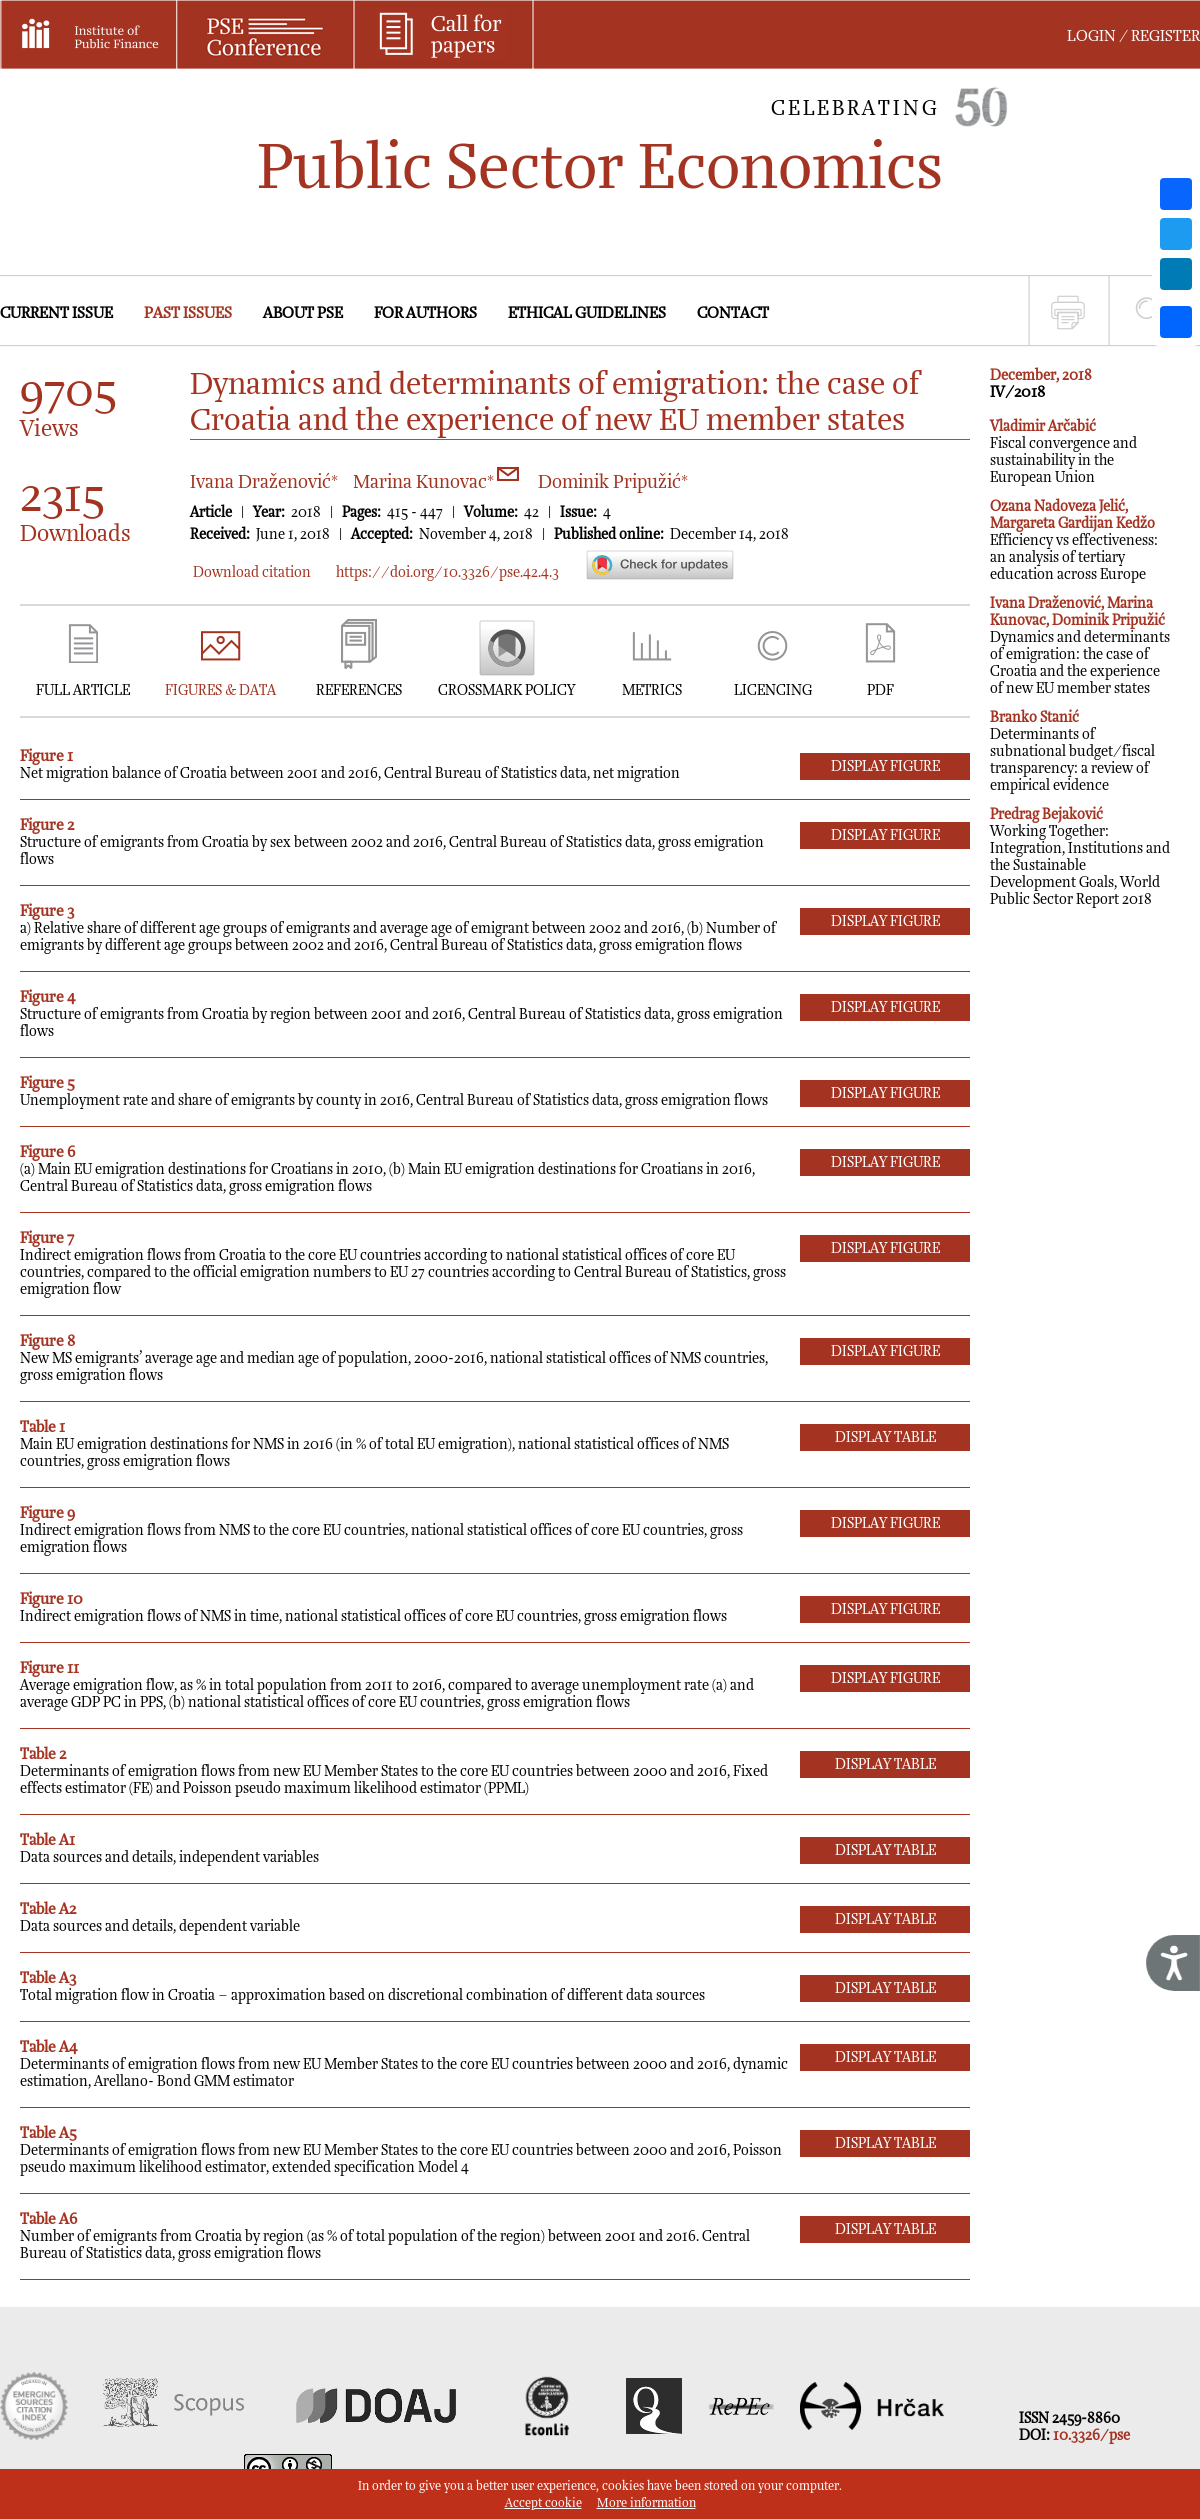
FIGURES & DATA (220, 690)
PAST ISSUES (188, 313)
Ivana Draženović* (264, 482)
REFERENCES (359, 690)
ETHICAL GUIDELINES (587, 313)
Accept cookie (543, 2503)
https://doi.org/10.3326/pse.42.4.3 (447, 572)
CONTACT (733, 313)
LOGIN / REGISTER (1133, 36)
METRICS (652, 690)
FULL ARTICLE (83, 690)
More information (646, 2503)
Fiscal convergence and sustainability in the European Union (1063, 452)
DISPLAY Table (885, 1437)
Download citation (252, 572)
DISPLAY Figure (885, 766)
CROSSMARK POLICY (506, 690)
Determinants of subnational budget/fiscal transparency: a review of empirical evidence (1072, 751)
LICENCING (773, 690)
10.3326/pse (1091, 2435)
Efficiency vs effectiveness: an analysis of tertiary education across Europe (1074, 540)
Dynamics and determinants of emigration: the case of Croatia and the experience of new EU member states (1080, 646)
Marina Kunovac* (436, 482)
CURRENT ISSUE (56, 313)
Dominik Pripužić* (613, 482)
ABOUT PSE (303, 313)
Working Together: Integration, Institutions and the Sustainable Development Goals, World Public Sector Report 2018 (1080, 857)
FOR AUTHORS (425, 313)
